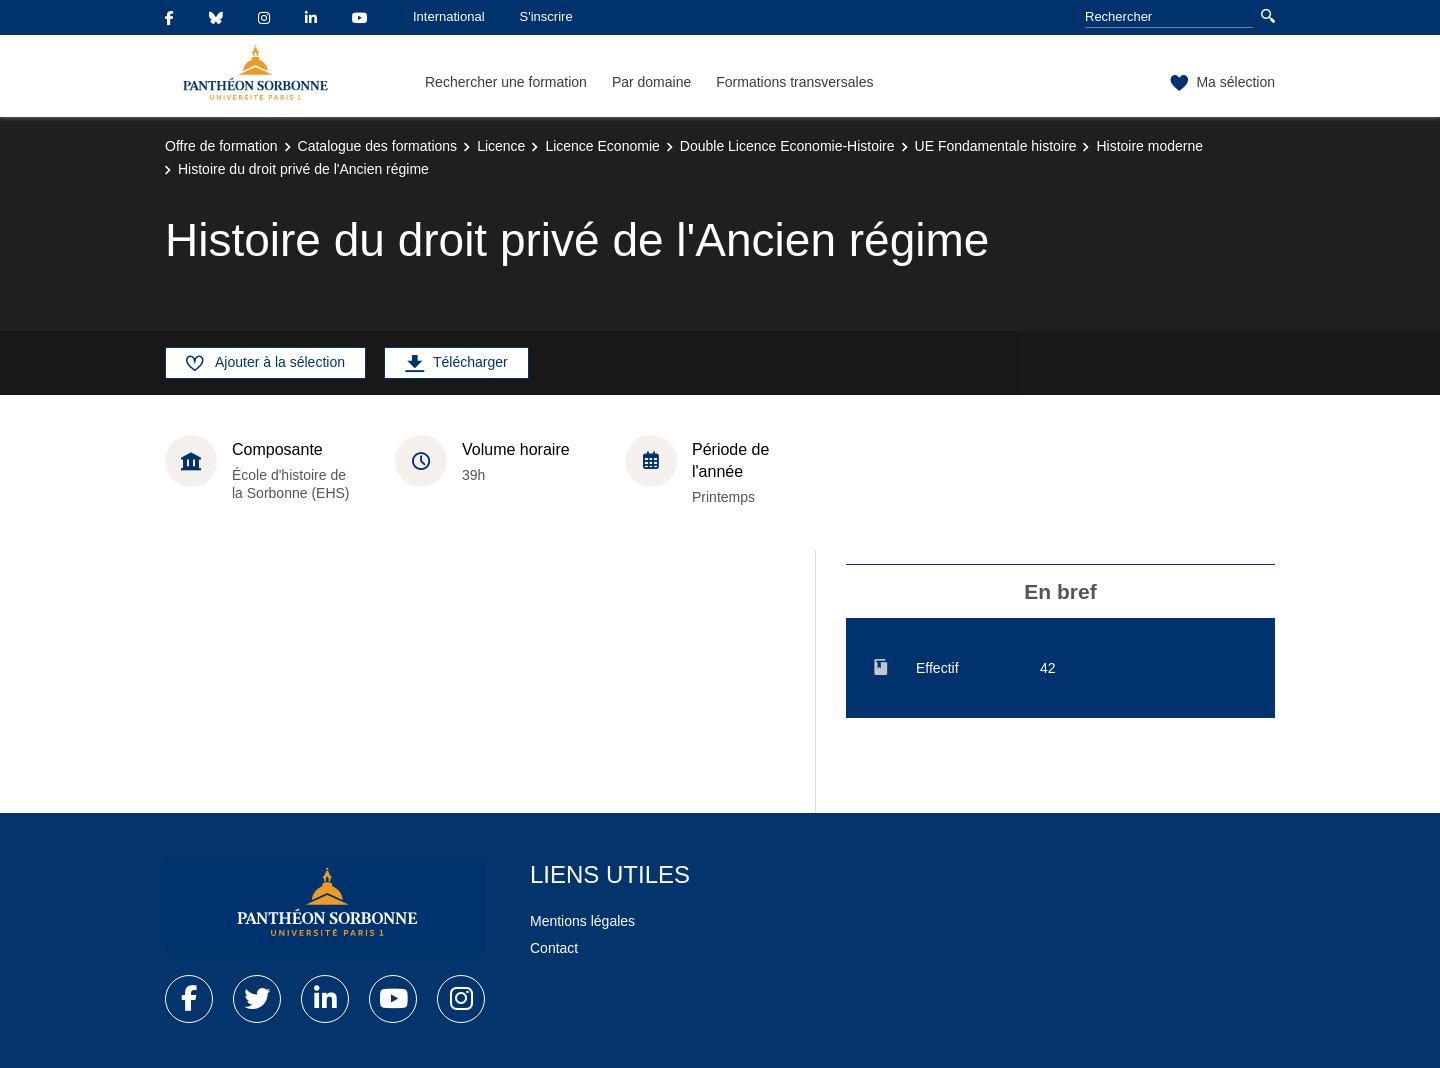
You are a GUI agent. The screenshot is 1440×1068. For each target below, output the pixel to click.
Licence (501, 146)
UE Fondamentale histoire (996, 146)
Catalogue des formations (378, 146)
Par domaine (651, 82)
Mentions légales (582, 921)
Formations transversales (794, 82)
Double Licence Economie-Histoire (787, 146)
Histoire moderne (1149, 146)
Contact (554, 948)
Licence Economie (602, 146)
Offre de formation (221, 146)
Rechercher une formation (506, 82)
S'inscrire (546, 16)
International (449, 16)
